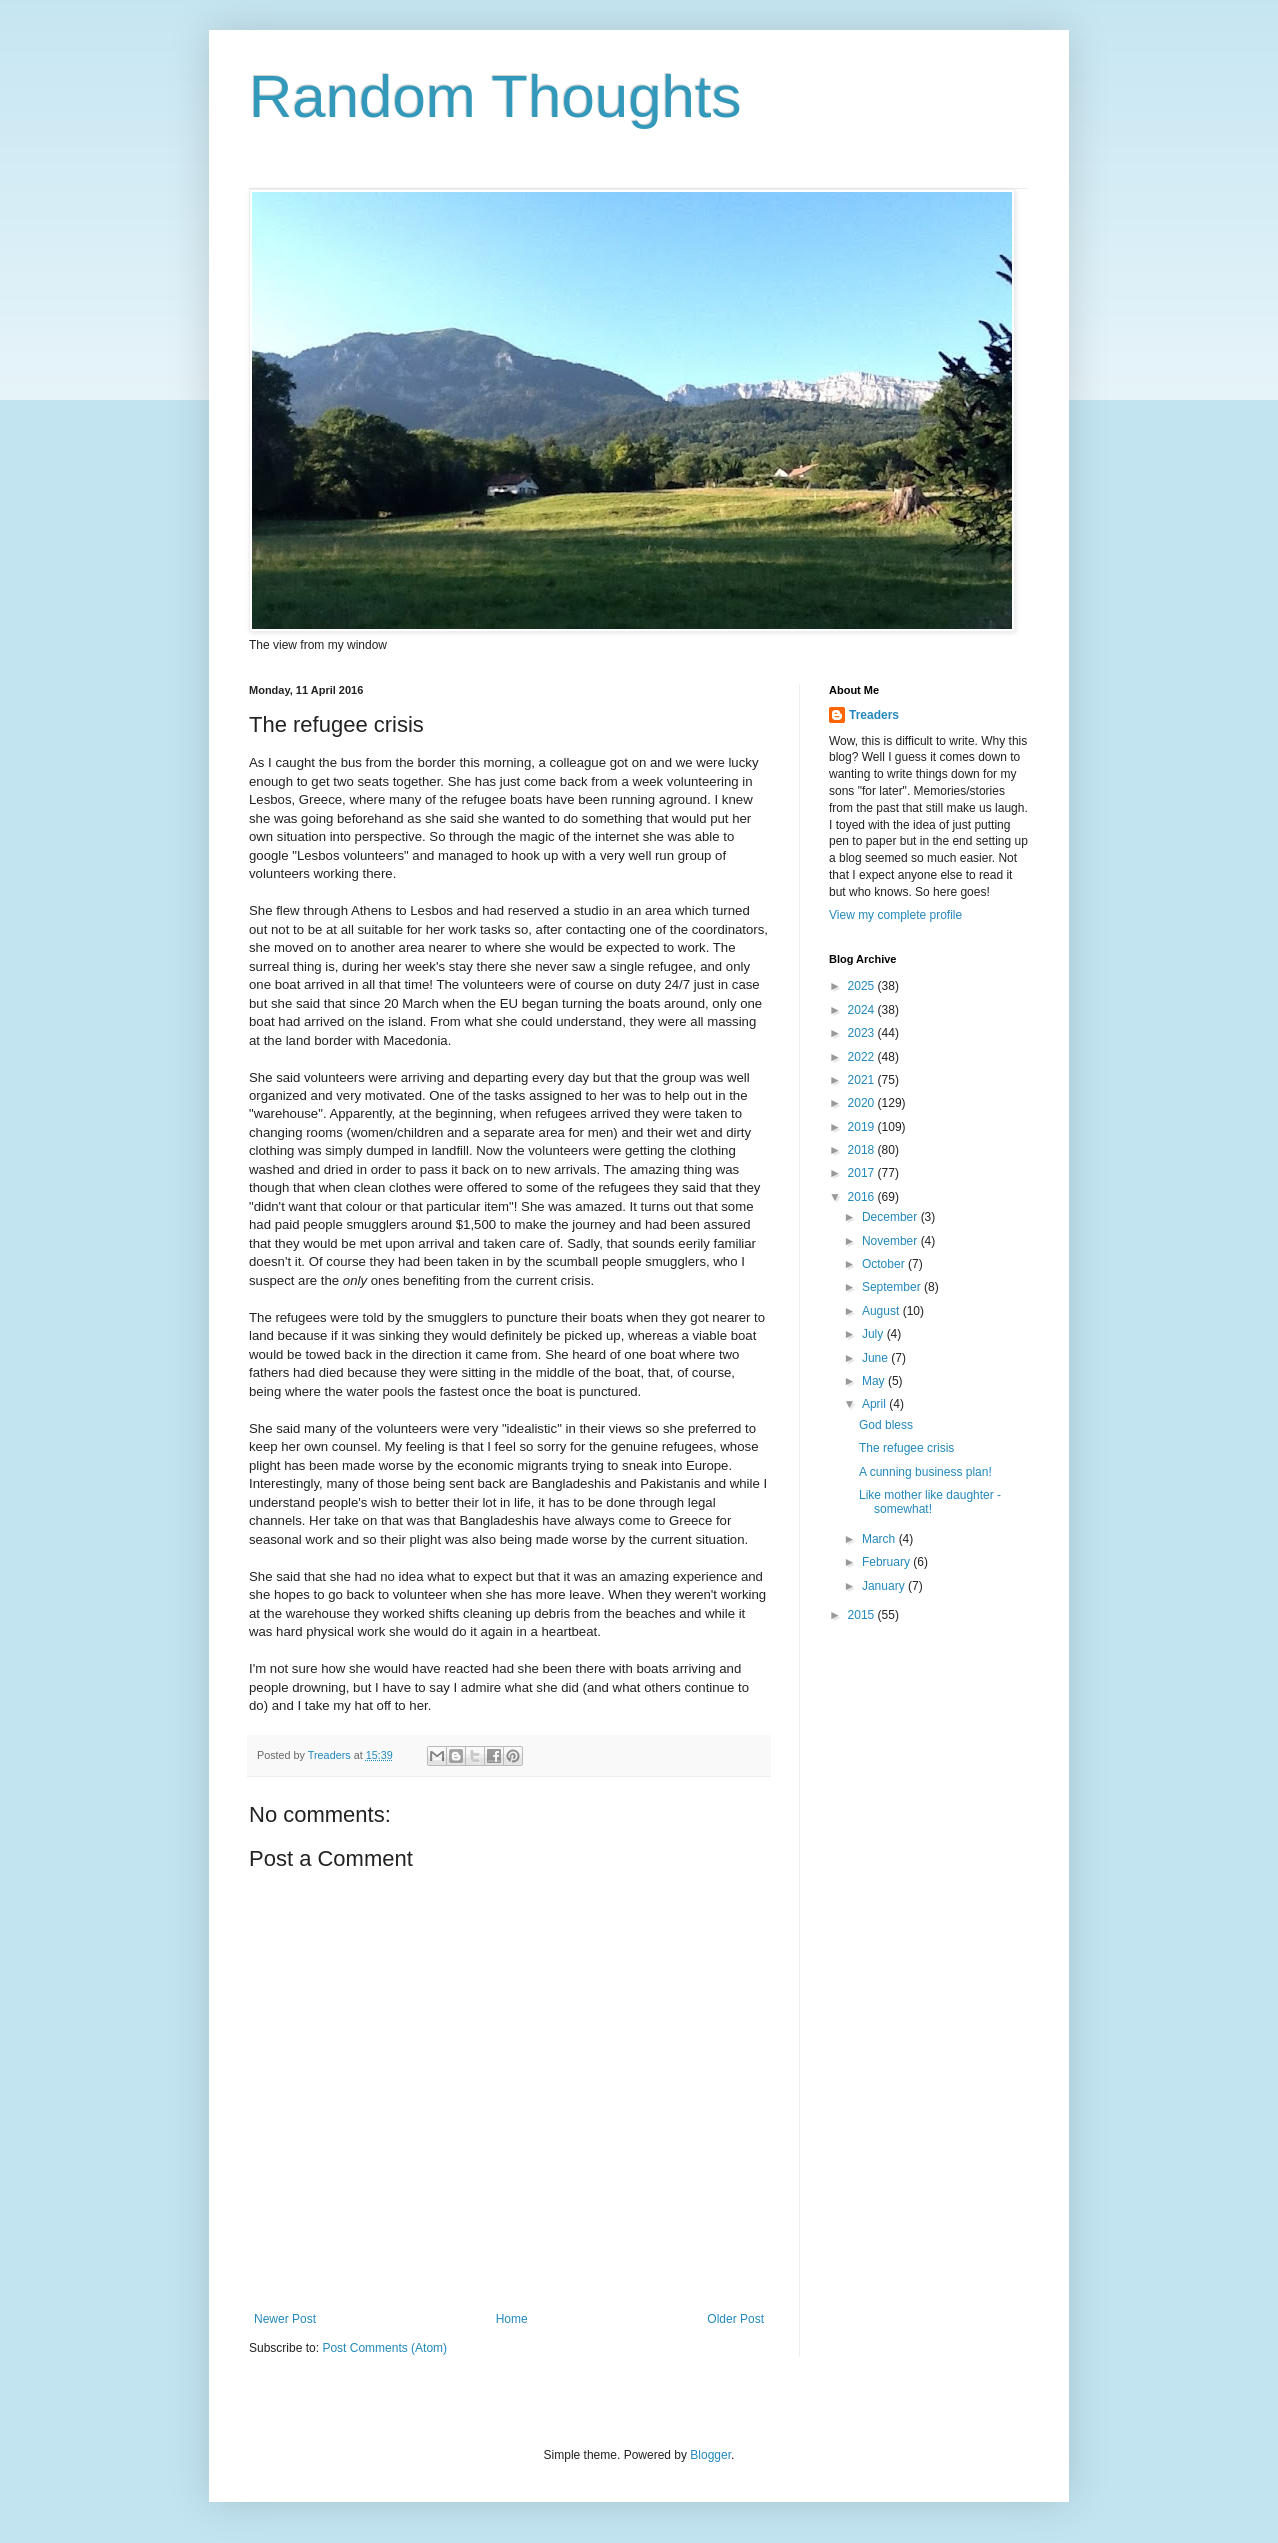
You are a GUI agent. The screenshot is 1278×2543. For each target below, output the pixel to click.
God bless (886, 1425)
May (875, 1381)
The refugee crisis (906, 1448)
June (876, 1358)
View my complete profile (895, 915)
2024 (863, 1010)
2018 (863, 1150)
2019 (863, 1127)
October (885, 1264)
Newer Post (285, 2319)
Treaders (874, 715)
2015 (863, 1615)
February (887, 1562)
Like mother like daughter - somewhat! (930, 1502)
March (880, 1539)
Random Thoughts (495, 96)
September (893, 1287)
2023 (863, 1033)
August (882, 1311)
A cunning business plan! (925, 1472)
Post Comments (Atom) (384, 2348)
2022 (863, 1057)
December (891, 1217)
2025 (863, 986)
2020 (863, 1103)
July (874, 1334)
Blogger (710, 2455)
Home (512, 2319)
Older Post (735, 2319)
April (875, 1404)
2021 (863, 1080)
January (885, 1586)
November (891, 1241)
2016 (863, 1197)
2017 (863, 1173)
